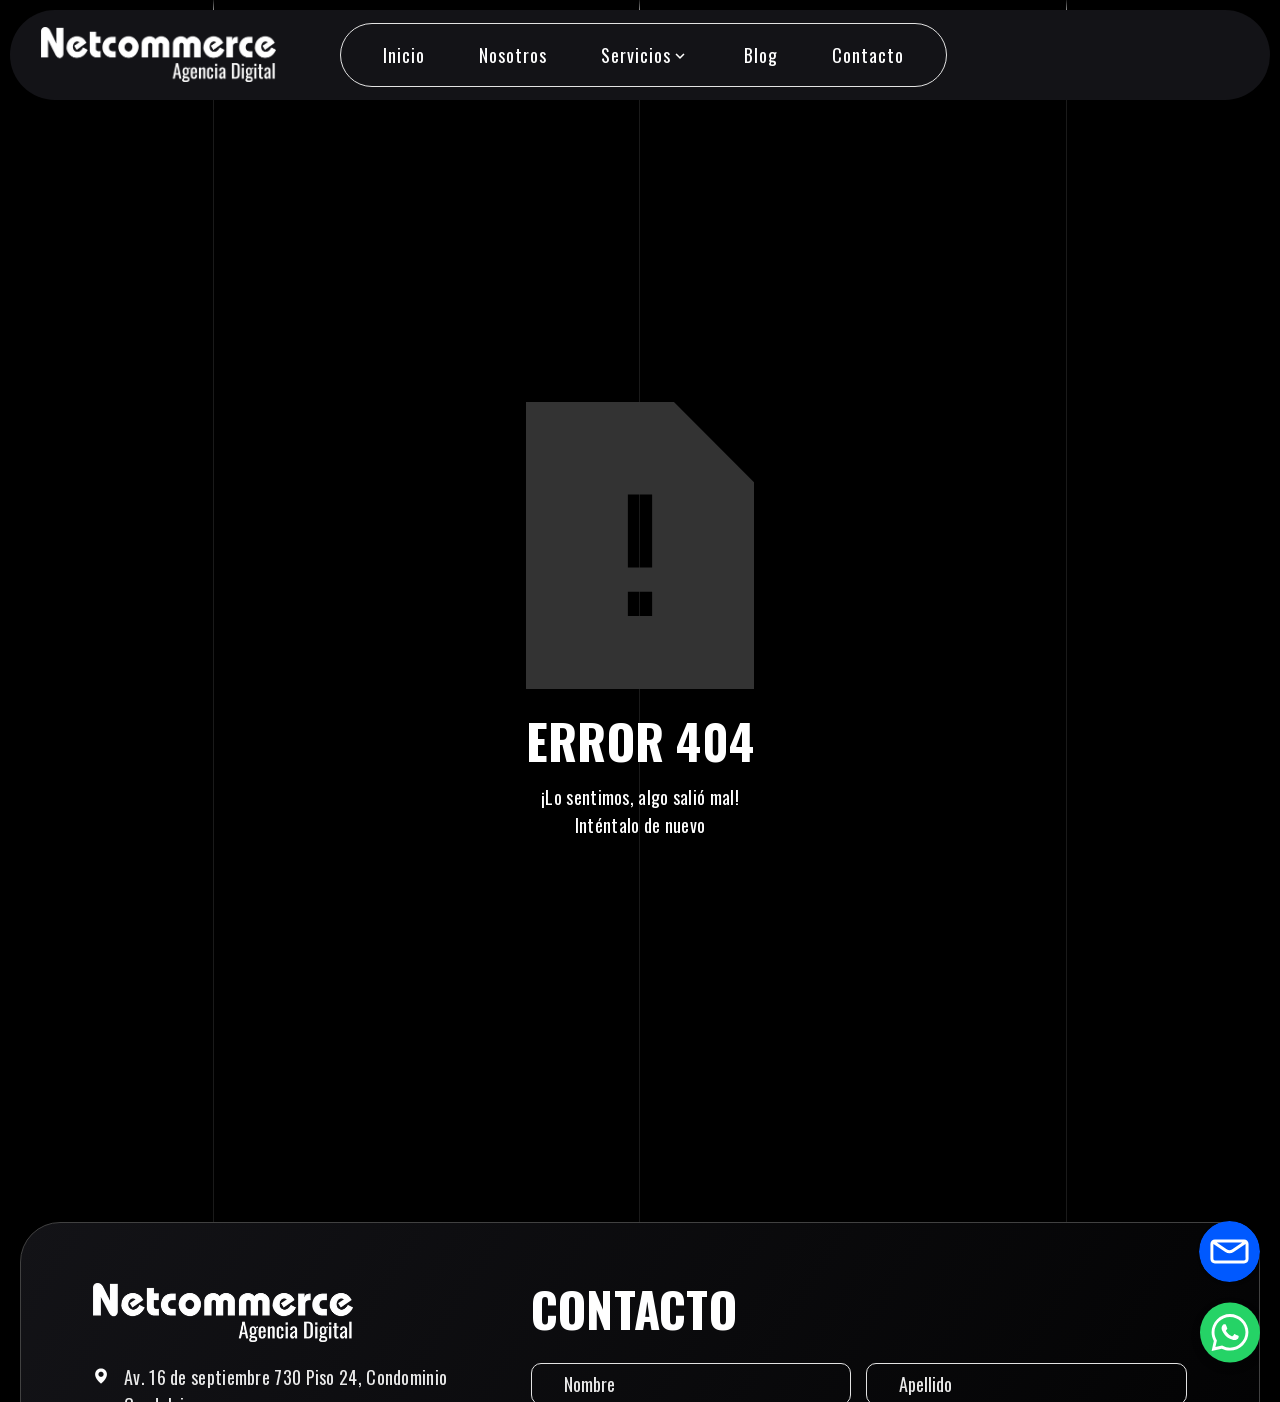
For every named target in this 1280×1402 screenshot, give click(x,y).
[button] (645, 55)
